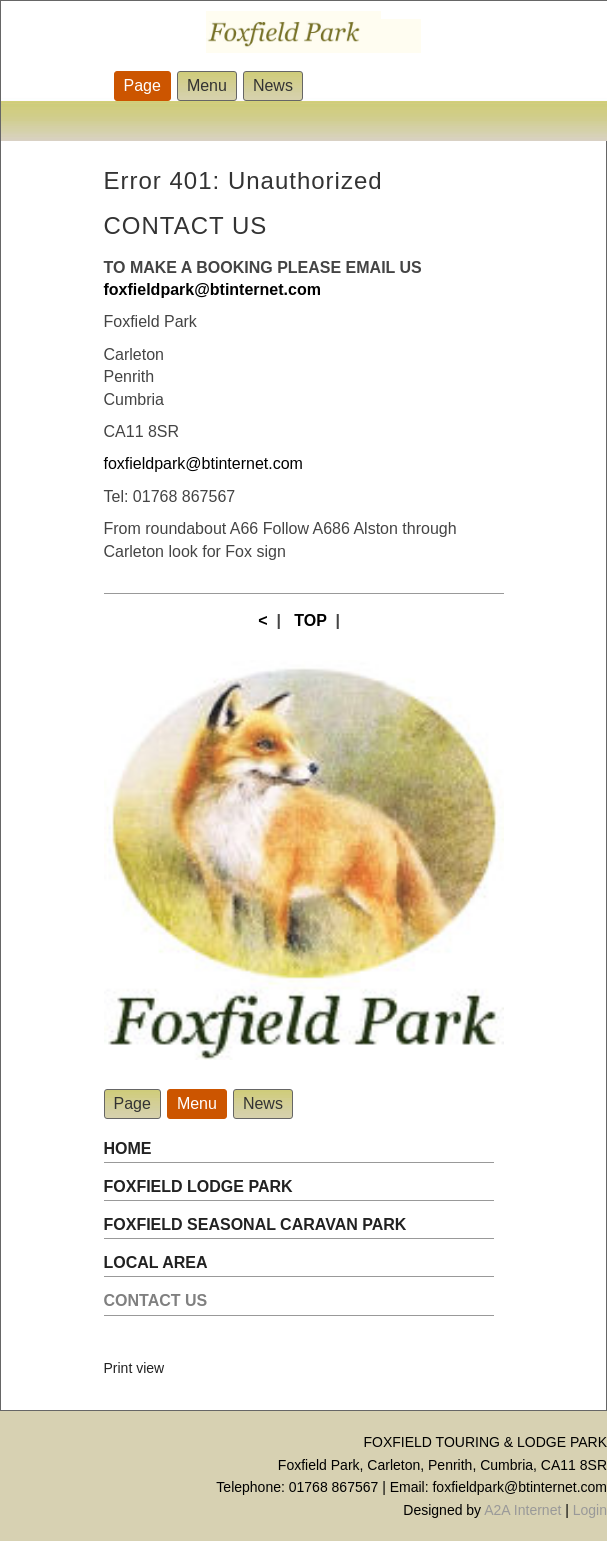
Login (590, 1510)
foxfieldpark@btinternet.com (203, 463)
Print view (134, 1368)
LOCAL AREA (156, 1262)
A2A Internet (522, 1510)
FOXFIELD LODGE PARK (198, 1186)
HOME (128, 1148)
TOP (310, 620)
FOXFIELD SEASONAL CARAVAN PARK (255, 1224)
